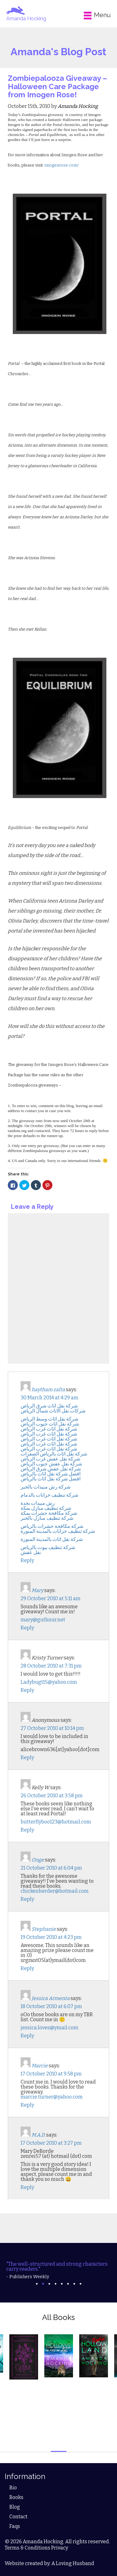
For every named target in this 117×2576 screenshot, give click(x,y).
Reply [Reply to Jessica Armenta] (27, 2036)
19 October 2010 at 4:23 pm (51, 1937)
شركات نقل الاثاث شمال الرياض (53, 1411)
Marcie (40, 2066)
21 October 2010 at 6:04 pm (51, 1868)
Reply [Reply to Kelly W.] (27, 1830)
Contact (18, 2517)
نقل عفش (31, 1552)
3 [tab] (49, 2284)
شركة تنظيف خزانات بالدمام (49, 1495)
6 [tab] (68, 2284)
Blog (14, 2507)
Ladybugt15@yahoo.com (49, 1682)
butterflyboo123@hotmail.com (56, 1822)
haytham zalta (48, 1389)
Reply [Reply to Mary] (27, 1628)
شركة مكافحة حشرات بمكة (49, 1513)
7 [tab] (74, 2284)
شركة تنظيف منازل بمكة (46, 1508)
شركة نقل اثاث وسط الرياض (49, 1419)
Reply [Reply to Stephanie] (27, 1968)
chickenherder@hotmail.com (55, 1891)
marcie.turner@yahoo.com (52, 2097)
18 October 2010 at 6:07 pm (51, 2006)
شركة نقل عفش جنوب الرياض (51, 1464)
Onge (38, 1860)
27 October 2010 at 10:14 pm (52, 1728)
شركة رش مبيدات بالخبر (46, 1487)
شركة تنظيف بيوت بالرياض (48, 1547)
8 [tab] (80, 2284)
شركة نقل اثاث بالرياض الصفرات (54, 1454)
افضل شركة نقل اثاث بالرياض (50, 1474)
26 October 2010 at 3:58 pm (52, 1796)
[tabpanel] (58, 2270)
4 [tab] (55, 2284)
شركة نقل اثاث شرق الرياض (49, 1406)
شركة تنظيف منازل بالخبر (47, 1518)
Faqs (14, 2526)
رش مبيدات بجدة (38, 1503)
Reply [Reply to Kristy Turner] (27, 1690)
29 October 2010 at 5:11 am (50, 1598)
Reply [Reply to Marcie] (27, 2105)
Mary (37, 1590)
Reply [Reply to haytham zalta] (27, 1560)
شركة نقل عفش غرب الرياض (50, 1459)
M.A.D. (38, 2135)
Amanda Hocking (26, 19)
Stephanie (44, 1929)
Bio (13, 2488)
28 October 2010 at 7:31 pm (51, 1666)
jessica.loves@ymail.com (49, 2028)
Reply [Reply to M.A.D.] (27, 2187)
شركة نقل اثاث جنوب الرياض (50, 1424)
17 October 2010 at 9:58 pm (51, 2074)
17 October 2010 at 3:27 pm (51, 2143)
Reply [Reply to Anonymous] (27, 1757)
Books (16, 2497)
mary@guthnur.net (43, 1620)
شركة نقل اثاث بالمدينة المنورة (52, 1539)
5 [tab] (62, 2284)
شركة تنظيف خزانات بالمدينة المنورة (58, 1531)
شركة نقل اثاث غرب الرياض (49, 1429)
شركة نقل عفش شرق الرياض (51, 1469)
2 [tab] (43, 2284)
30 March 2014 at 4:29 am (49, 1398)
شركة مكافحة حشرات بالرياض (52, 1526)
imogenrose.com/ (62, 165)
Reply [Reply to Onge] (27, 1899)
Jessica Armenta (51, 1998)
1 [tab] (37, 2284)
